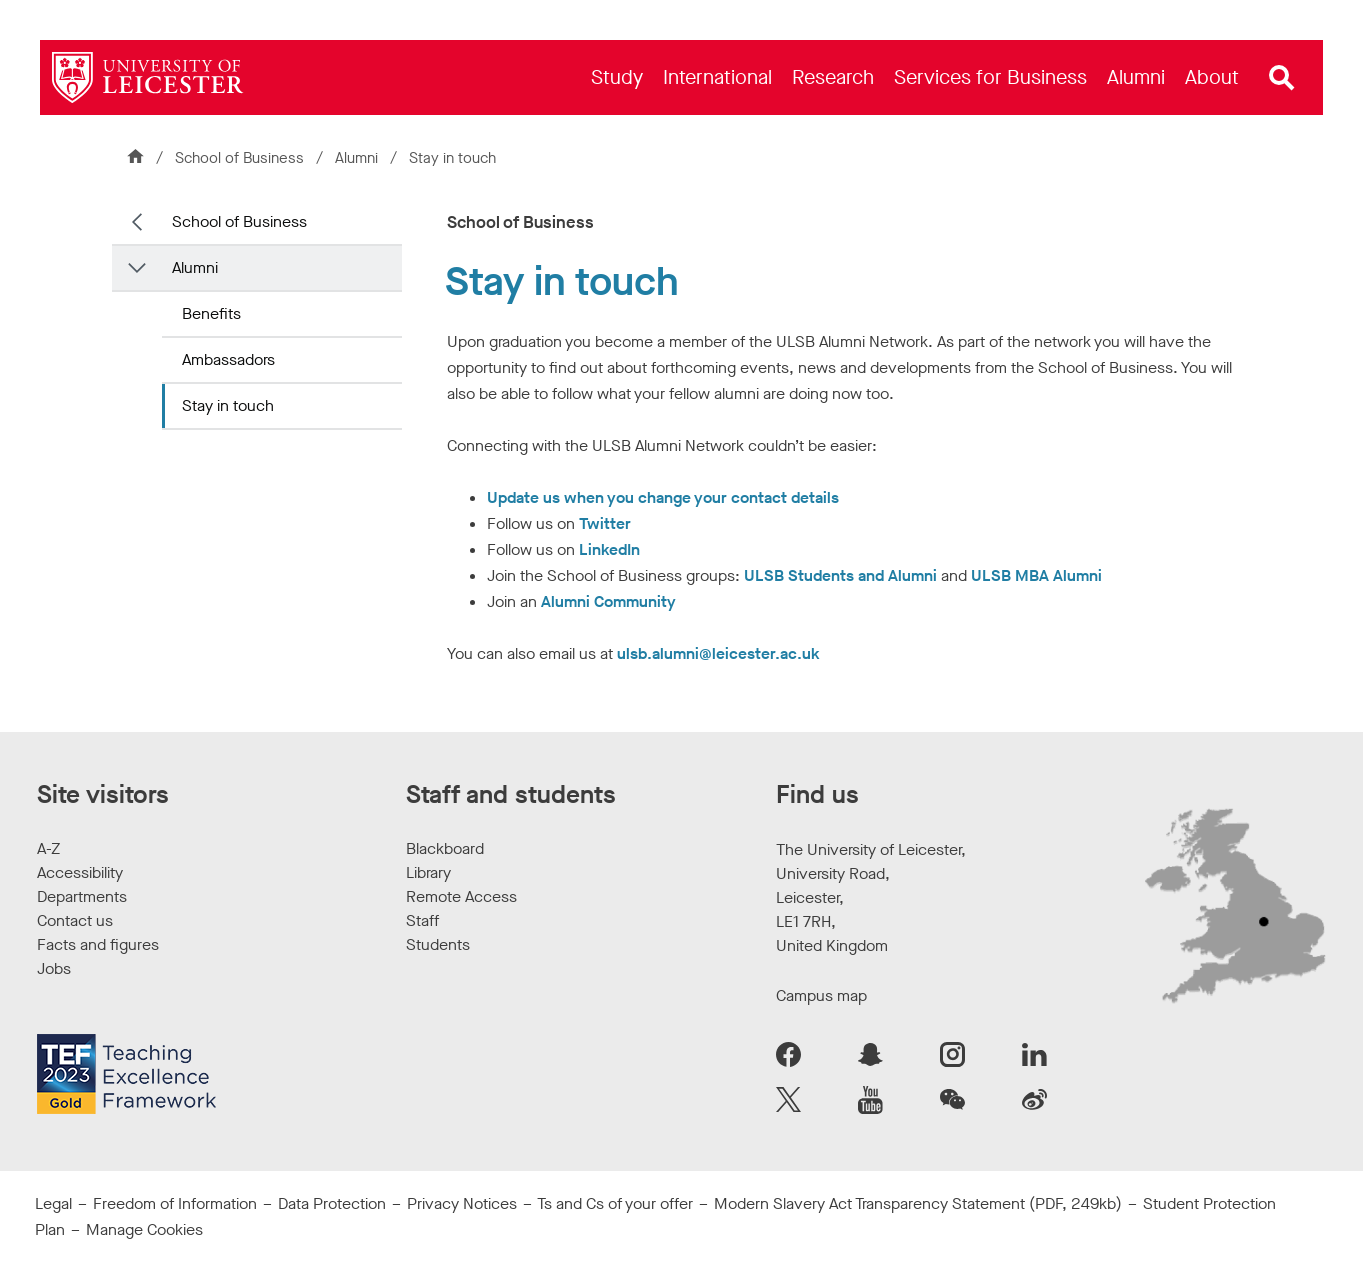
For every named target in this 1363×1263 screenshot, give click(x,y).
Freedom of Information (175, 1203)
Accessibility (80, 872)
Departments (82, 896)
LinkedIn (609, 549)
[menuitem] (617, 77)
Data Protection (332, 1203)
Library (428, 872)
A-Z (48, 848)
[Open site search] (1282, 78)
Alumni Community (608, 601)
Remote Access (461, 896)
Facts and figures (98, 944)
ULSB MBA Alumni (1036, 575)
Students (438, 944)
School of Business (239, 158)
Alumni (358, 158)
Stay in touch (228, 405)
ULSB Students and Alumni (840, 575)
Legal (53, 1203)
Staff (422, 920)
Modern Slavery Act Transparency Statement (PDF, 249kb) (918, 1203)
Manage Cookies (144, 1229)
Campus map (821, 995)
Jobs (54, 968)
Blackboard (445, 848)
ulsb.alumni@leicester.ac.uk (718, 653)
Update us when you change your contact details (663, 497)
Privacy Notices (462, 1203)
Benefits (211, 313)
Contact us (75, 920)
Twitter (605, 523)
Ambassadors (228, 359)
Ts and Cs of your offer (615, 1203)
